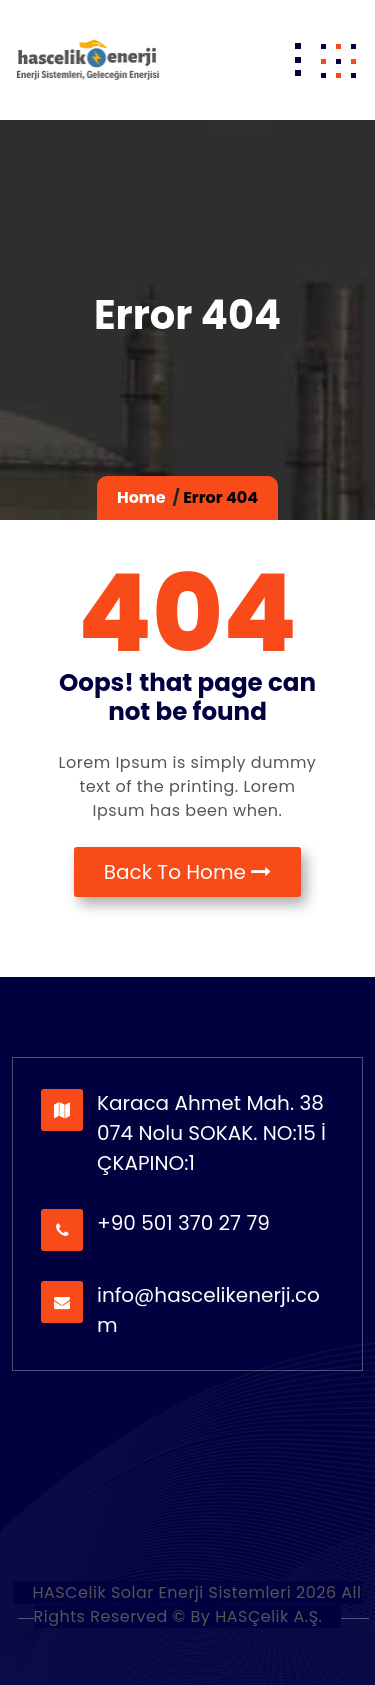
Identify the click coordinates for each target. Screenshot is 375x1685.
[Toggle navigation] (298, 60)
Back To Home (188, 872)
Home (141, 497)
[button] (338, 60)
